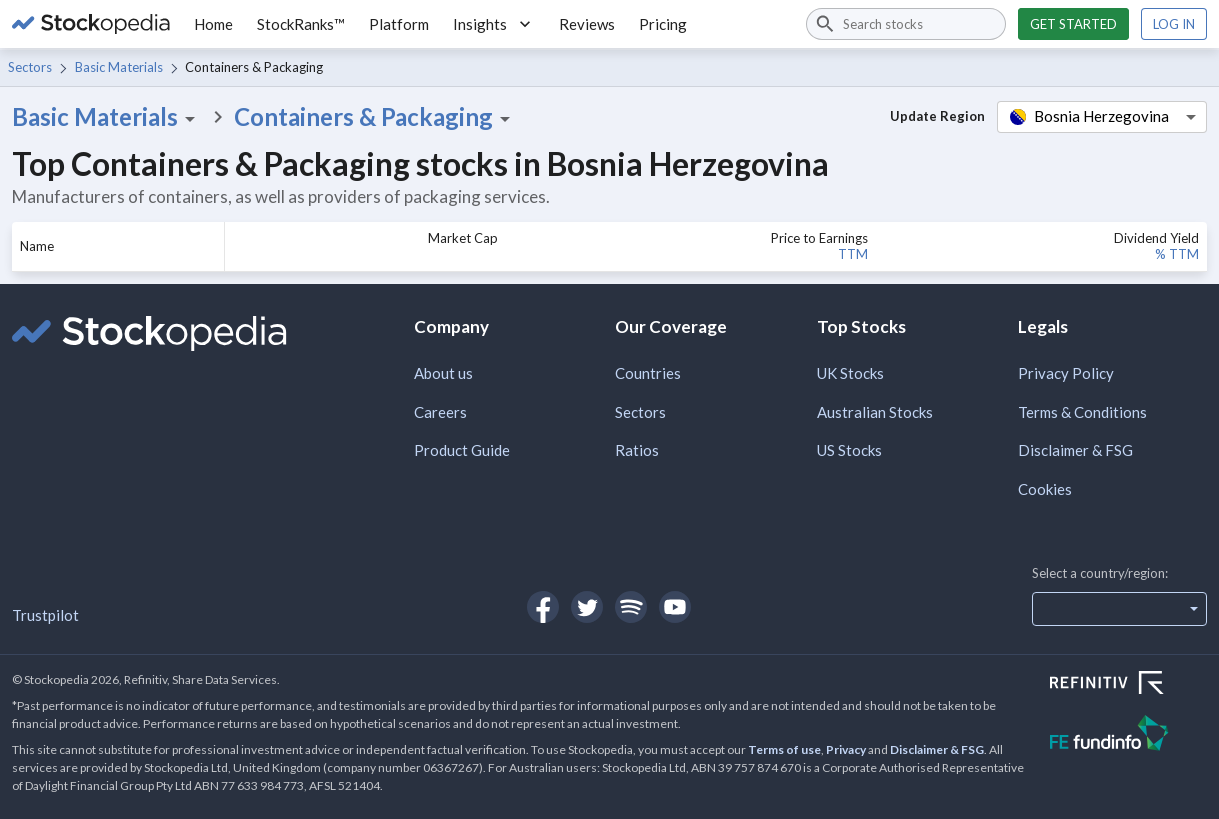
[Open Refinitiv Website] (1128, 685)
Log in (1174, 24)
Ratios (637, 450)
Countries (648, 373)
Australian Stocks (875, 412)
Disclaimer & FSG (1075, 450)
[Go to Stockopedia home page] (91, 24)
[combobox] (906, 24)
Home (213, 24)
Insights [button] (494, 24)
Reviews (587, 24)
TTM (853, 254)
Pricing (663, 24)
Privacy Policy (1066, 373)
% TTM (1177, 254)
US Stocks (849, 450)
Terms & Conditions (1082, 412)
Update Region (937, 116)
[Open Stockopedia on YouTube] (675, 607)
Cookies (1045, 489)
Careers (440, 412)
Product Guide (462, 450)
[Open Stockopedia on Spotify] (631, 607)
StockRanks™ (301, 24)
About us (443, 373)
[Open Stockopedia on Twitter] (587, 607)
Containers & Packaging (375, 117)
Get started (1073, 24)
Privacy (846, 749)
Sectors (30, 67)
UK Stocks (850, 373)
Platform (399, 24)
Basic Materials (119, 67)
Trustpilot (45, 615)
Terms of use (784, 749)
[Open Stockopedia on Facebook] (543, 607)
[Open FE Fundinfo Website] (1128, 735)
